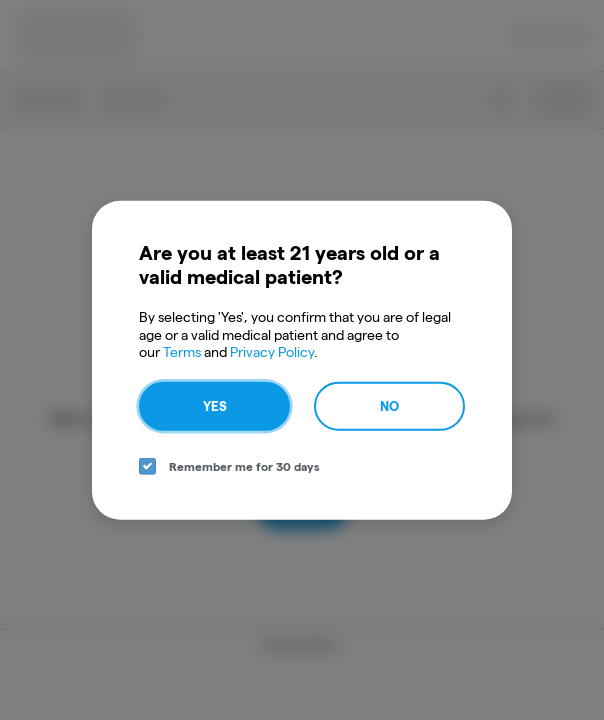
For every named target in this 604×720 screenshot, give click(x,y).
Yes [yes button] (215, 405)
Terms (182, 352)
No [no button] (389, 405)
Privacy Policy (272, 352)
